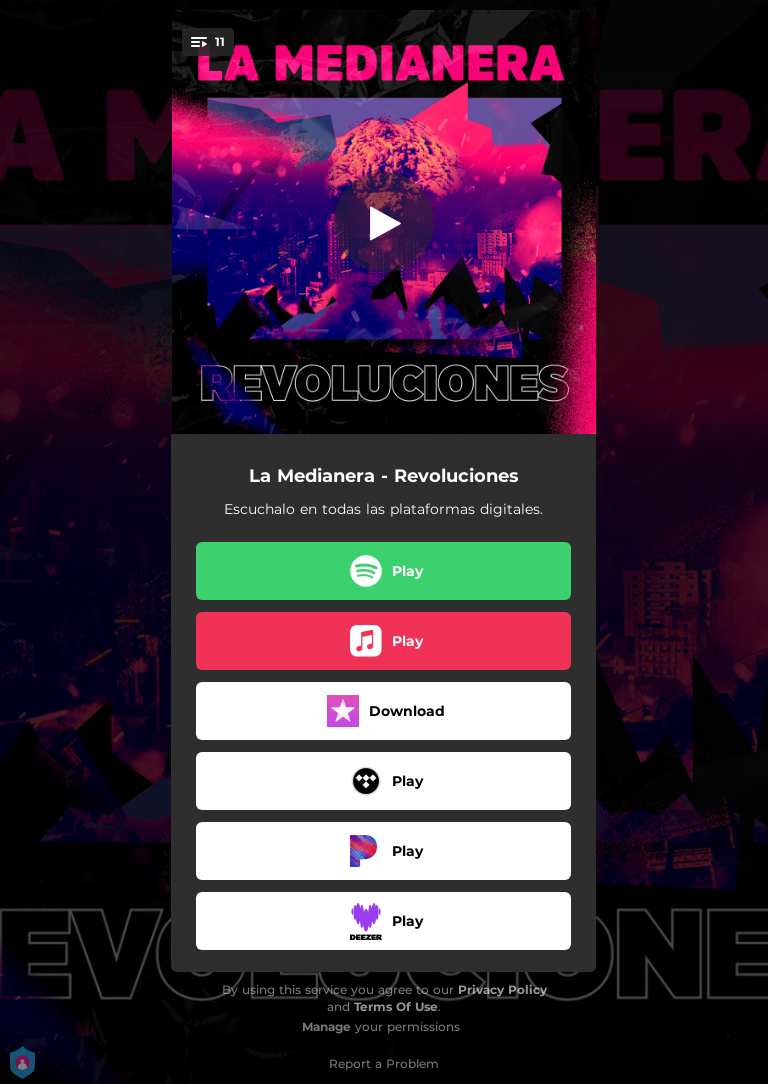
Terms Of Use (396, 1006)
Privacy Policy (502, 989)
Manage (326, 1026)
